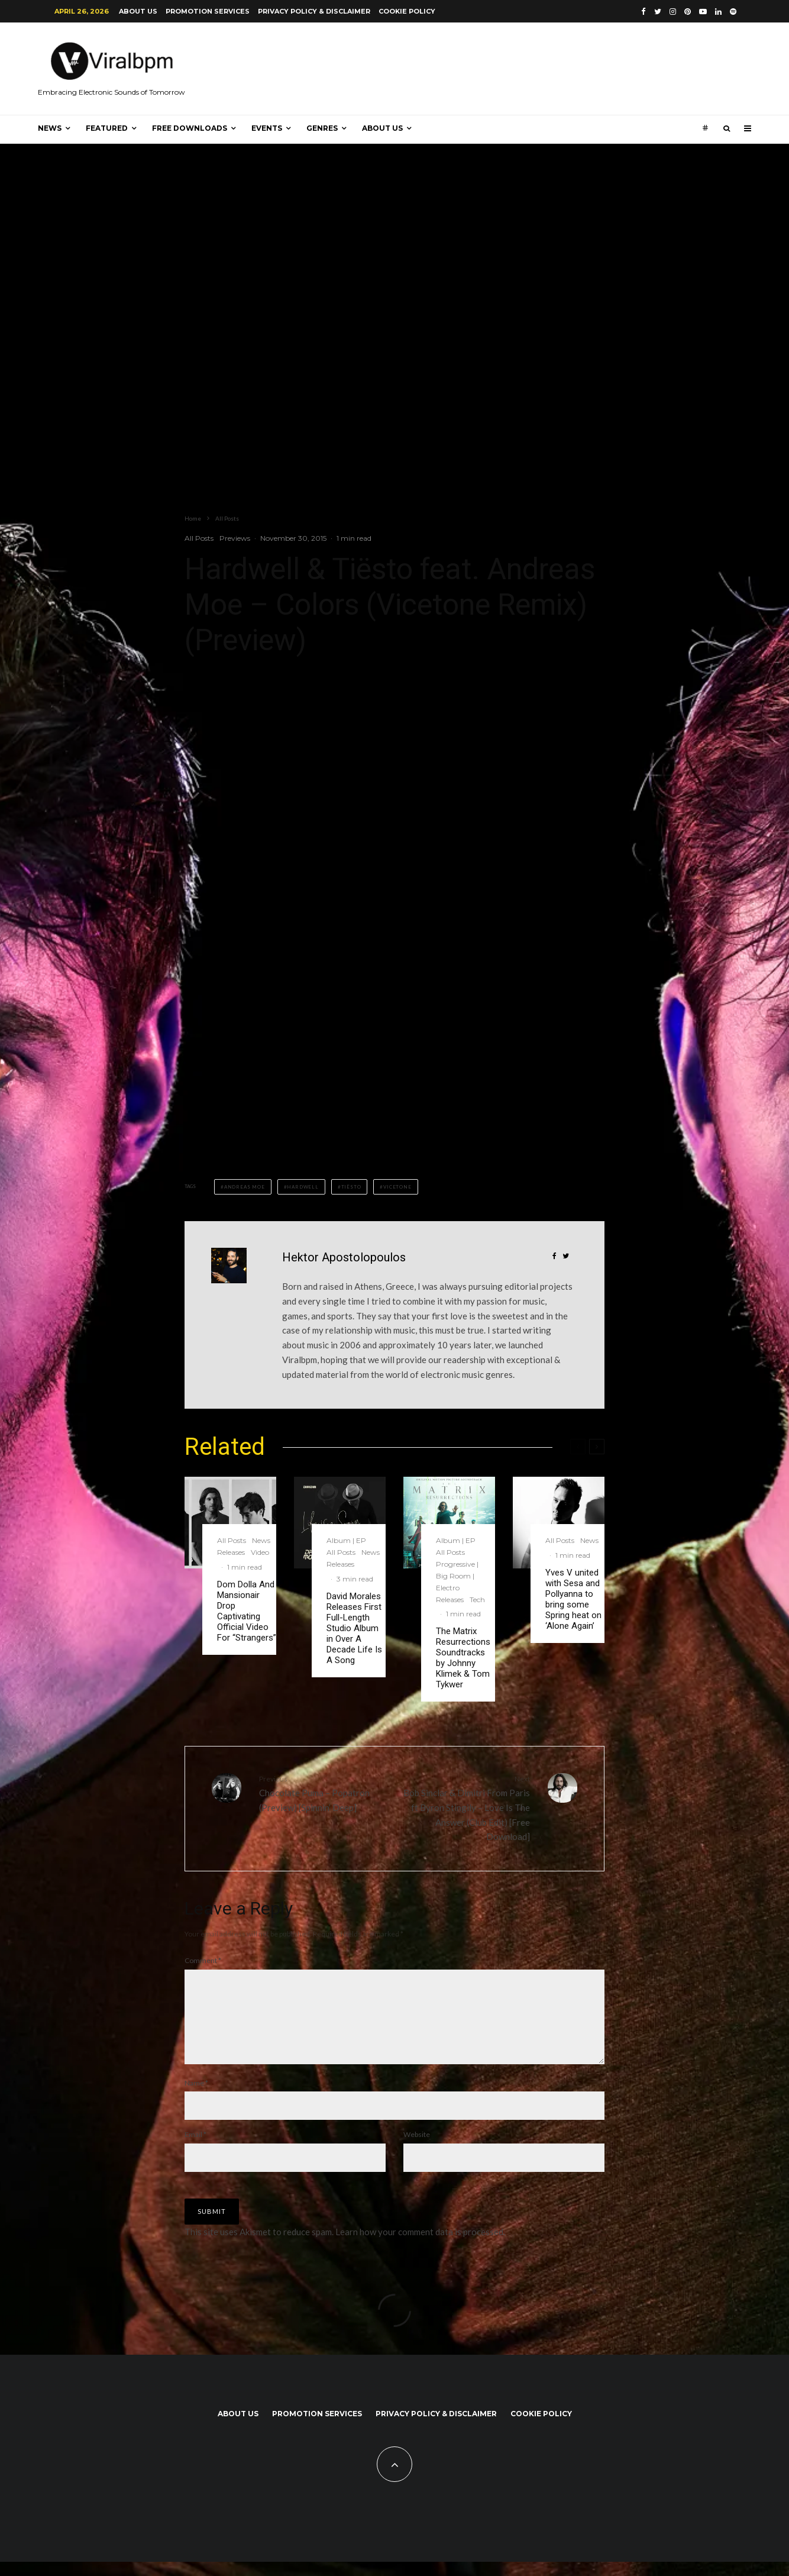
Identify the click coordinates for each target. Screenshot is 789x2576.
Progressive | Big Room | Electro (457, 1576)
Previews (234, 538)
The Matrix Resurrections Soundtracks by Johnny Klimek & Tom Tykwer (463, 1658)
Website (416, 2148)
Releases (231, 1552)
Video (260, 1552)
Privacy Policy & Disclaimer (314, 11)
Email (195, 2148)
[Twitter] (657, 11)
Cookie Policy (407, 11)
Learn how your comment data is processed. (420, 2246)
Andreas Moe (244, 1187)
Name (196, 2097)
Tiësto (351, 1187)
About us (138, 11)
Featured (107, 128)
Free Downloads (189, 128)
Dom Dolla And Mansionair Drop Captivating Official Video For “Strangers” (246, 1611)
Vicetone (397, 1187)
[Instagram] (672, 11)
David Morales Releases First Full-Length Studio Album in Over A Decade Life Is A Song (354, 1628)
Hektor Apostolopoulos (344, 1257)
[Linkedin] (718, 11)
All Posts (199, 538)
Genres (322, 128)
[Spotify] (733, 11)
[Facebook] (643, 11)
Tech (477, 1599)
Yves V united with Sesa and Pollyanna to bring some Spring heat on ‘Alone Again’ (573, 1599)
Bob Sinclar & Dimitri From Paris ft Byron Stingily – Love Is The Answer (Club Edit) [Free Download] (466, 1807)
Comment (203, 1960)
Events (266, 128)
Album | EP (346, 1540)
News (50, 128)
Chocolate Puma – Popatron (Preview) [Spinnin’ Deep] (322, 1792)
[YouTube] (703, 11)
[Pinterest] (687, 11)
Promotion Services (208, 11)
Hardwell (302, 1187)
